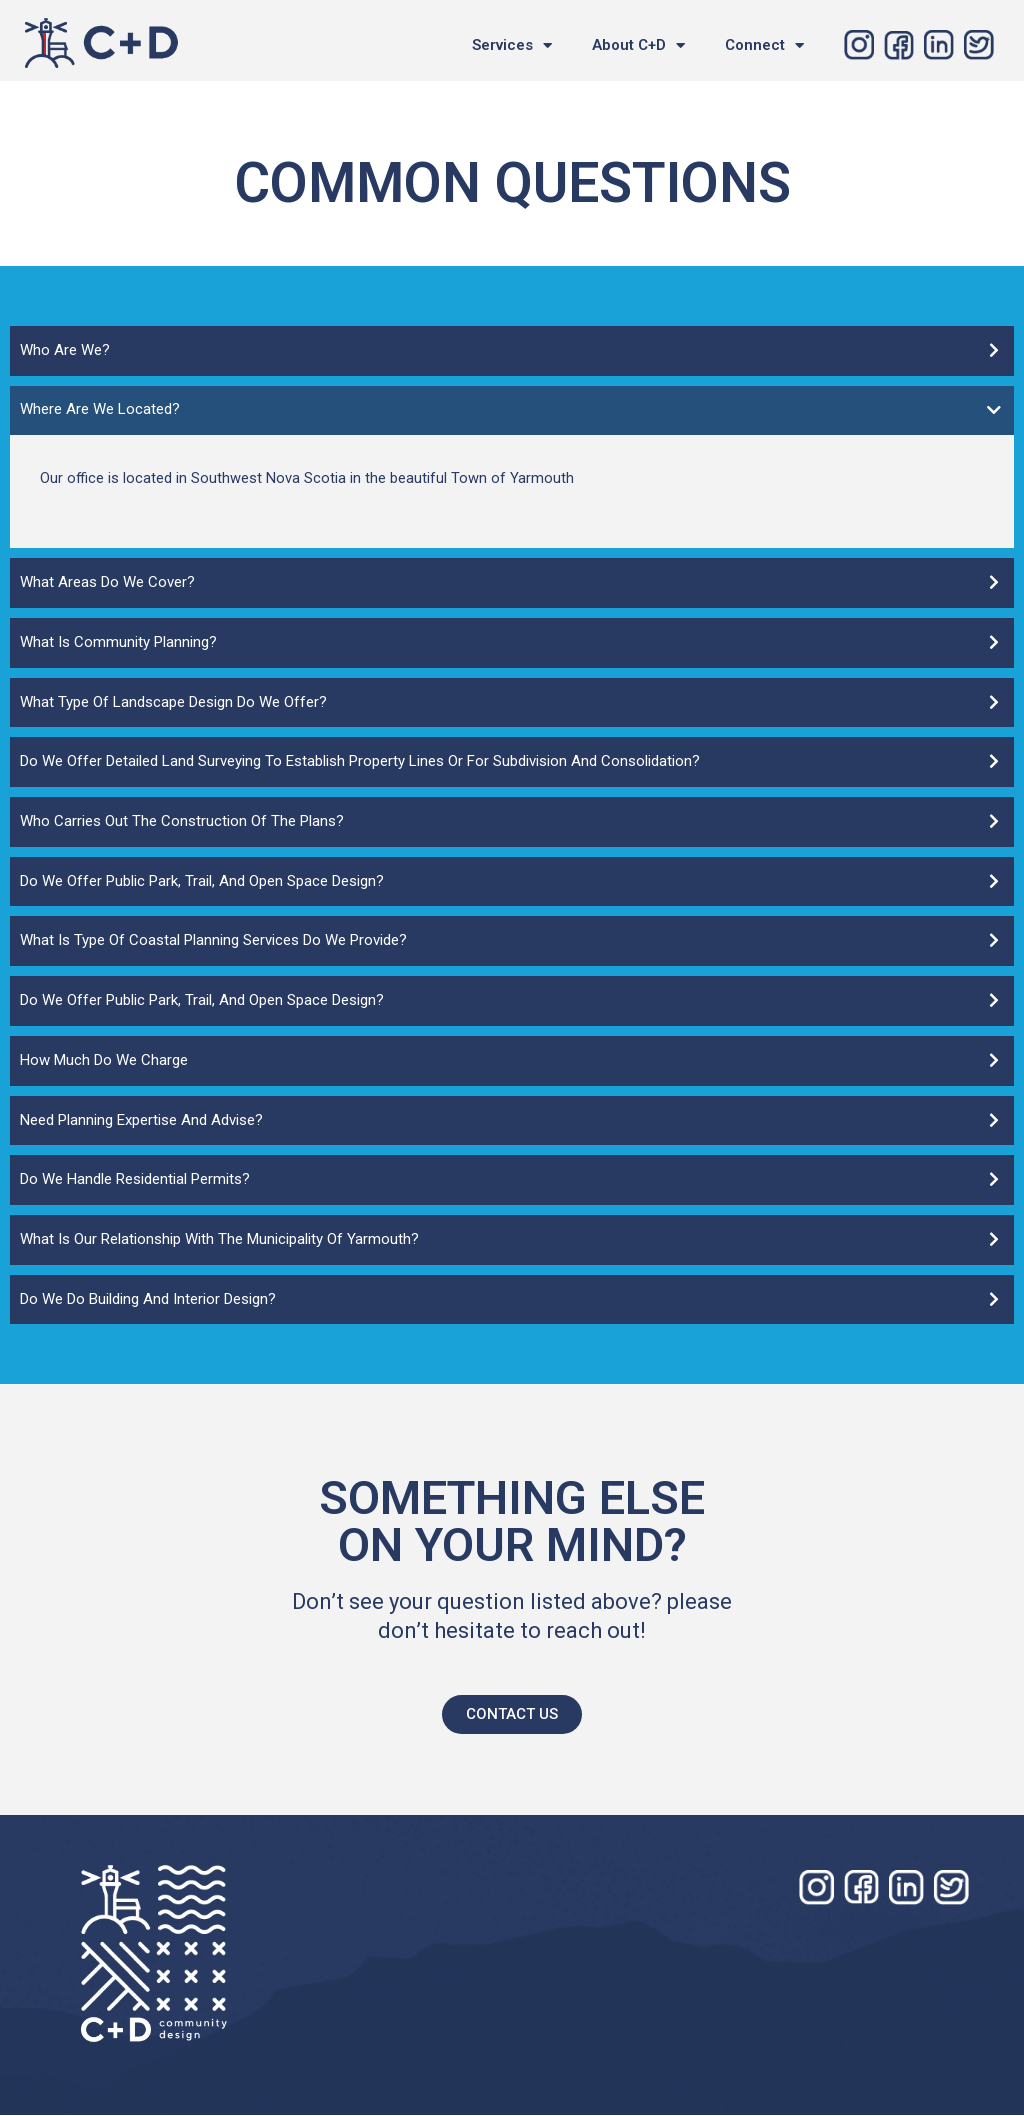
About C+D (638, 45)
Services (512, 45)
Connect (764, 45)
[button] (512, 1715)
